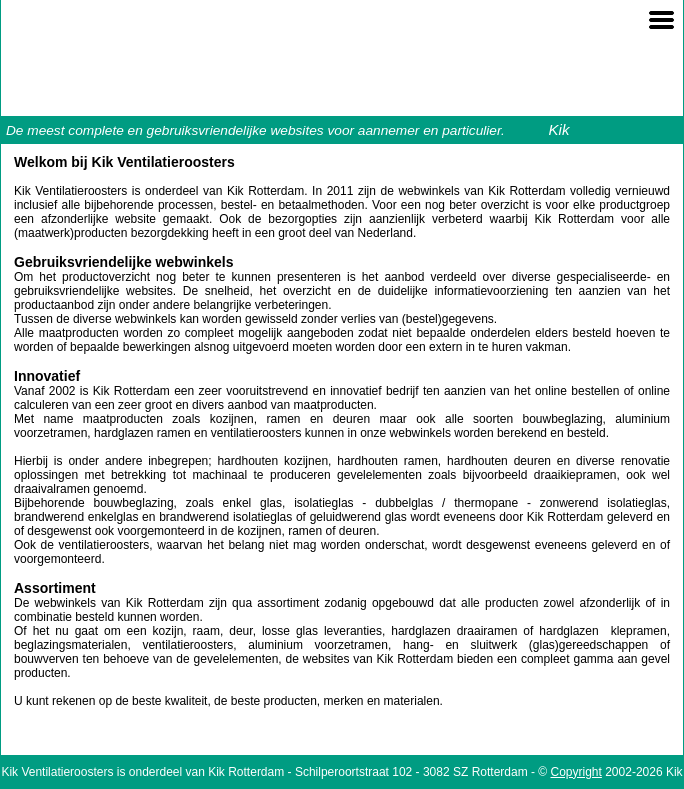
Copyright (576, 772)
